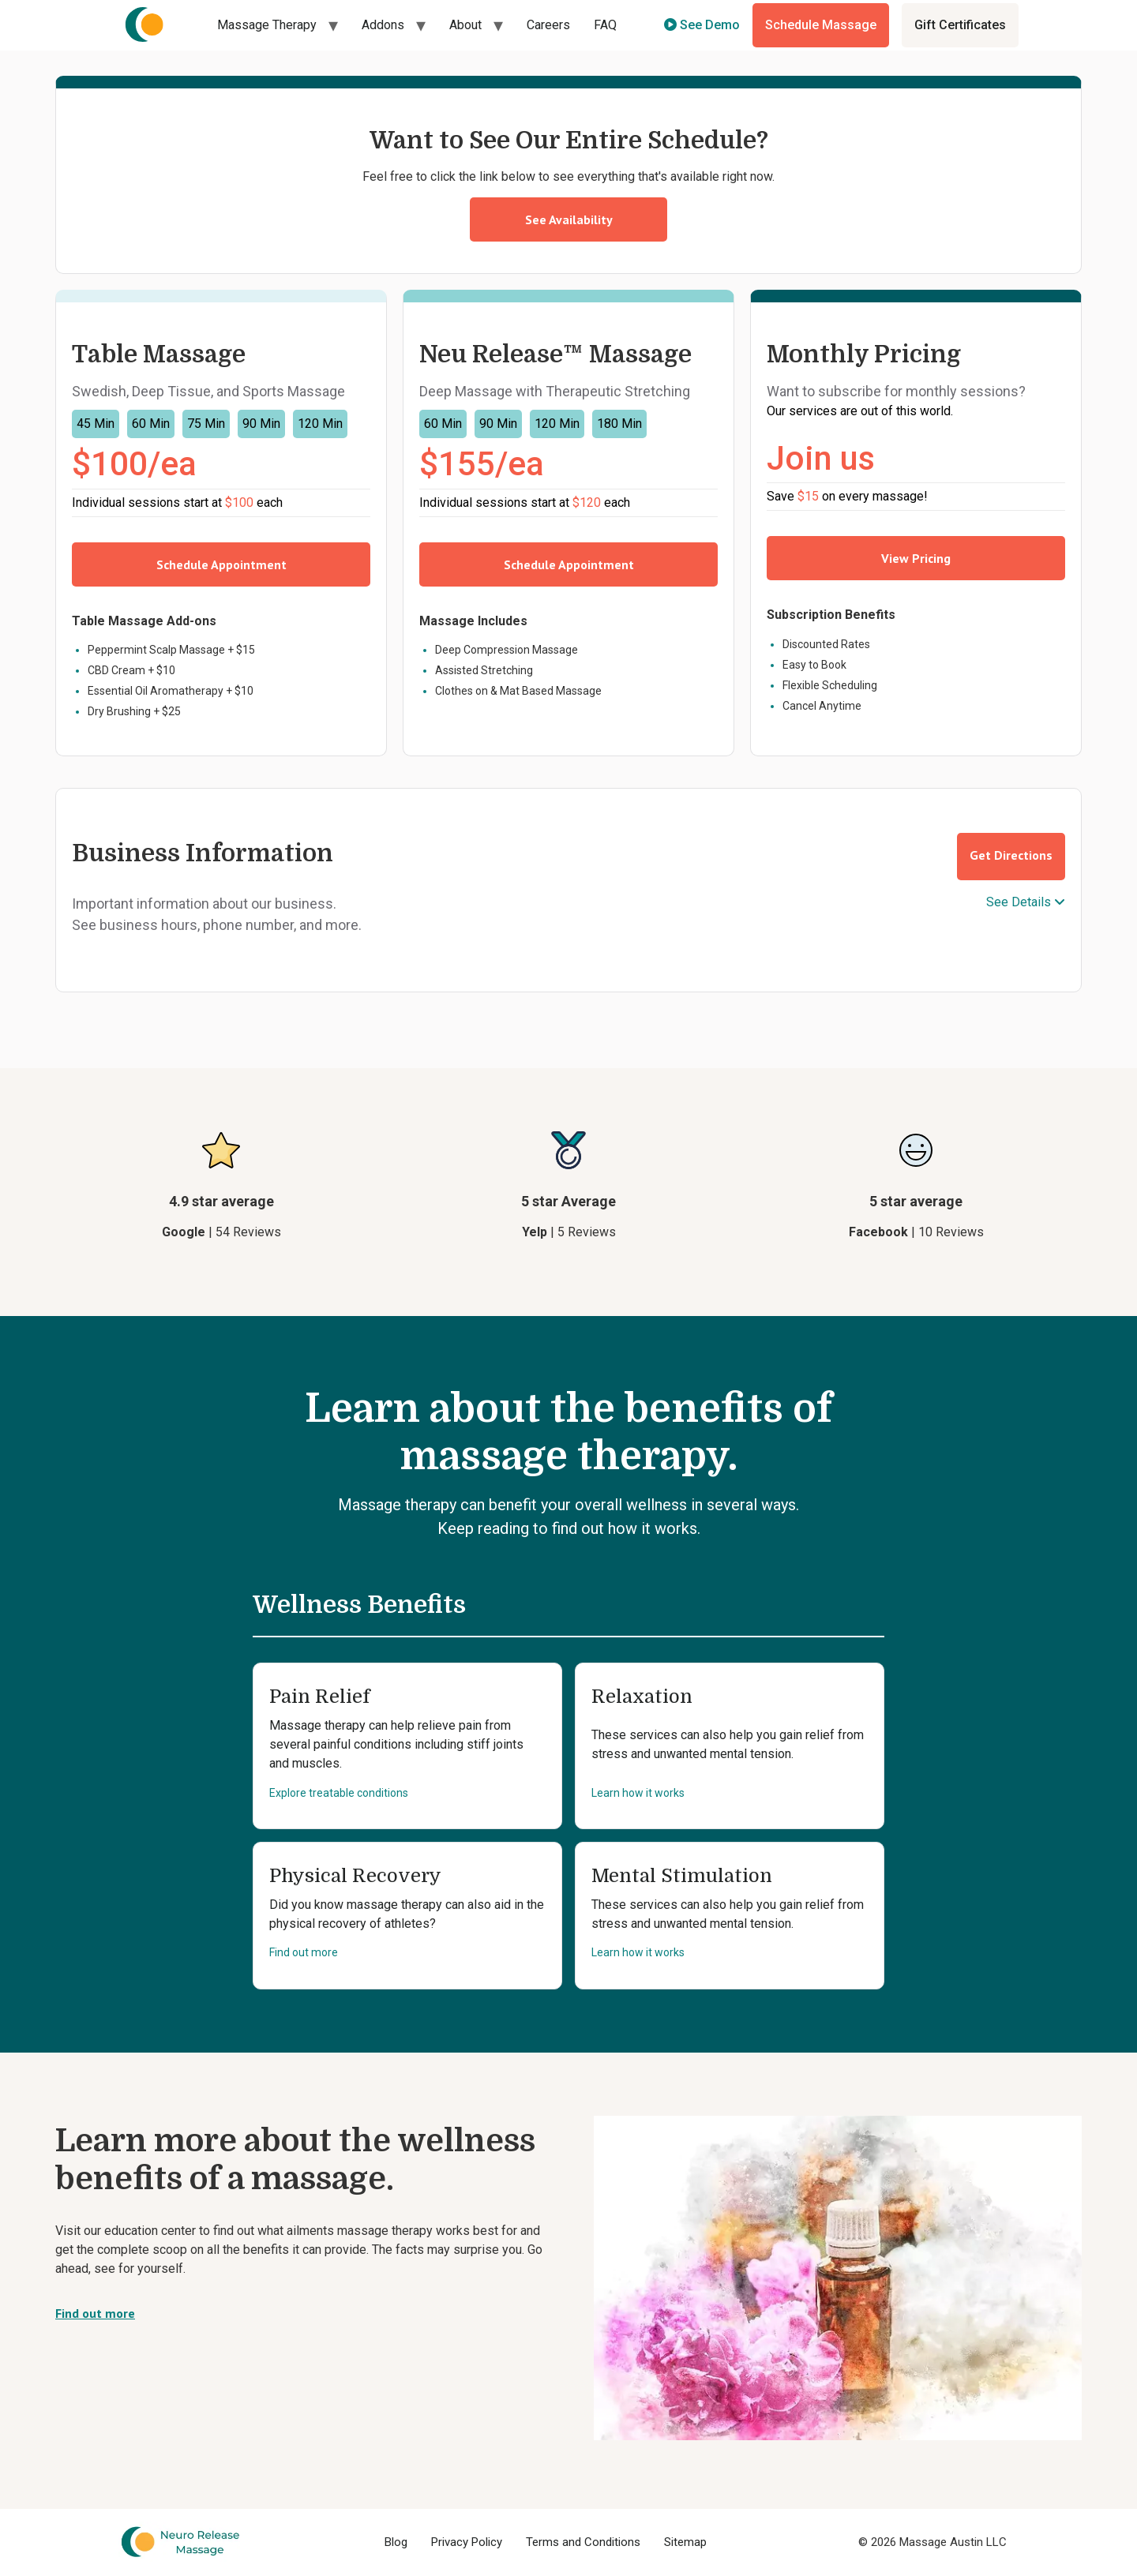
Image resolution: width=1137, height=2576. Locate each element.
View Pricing (916, 558)
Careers (548, 24)
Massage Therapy (267, 24)
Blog (396, 2542)
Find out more (303, 1952)
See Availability (569, 219)
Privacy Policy (466, 2542)
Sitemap (685, 2542)
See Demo (702, 24)
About (465, 24)
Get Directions (1011, 855)
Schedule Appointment (221, 564)
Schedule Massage (820, 24)
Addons (383, 24)
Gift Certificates (960, 24)
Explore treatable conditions (338, 1793)
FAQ (605, 24)
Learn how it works (638, 1793)
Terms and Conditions (583, 2542)
